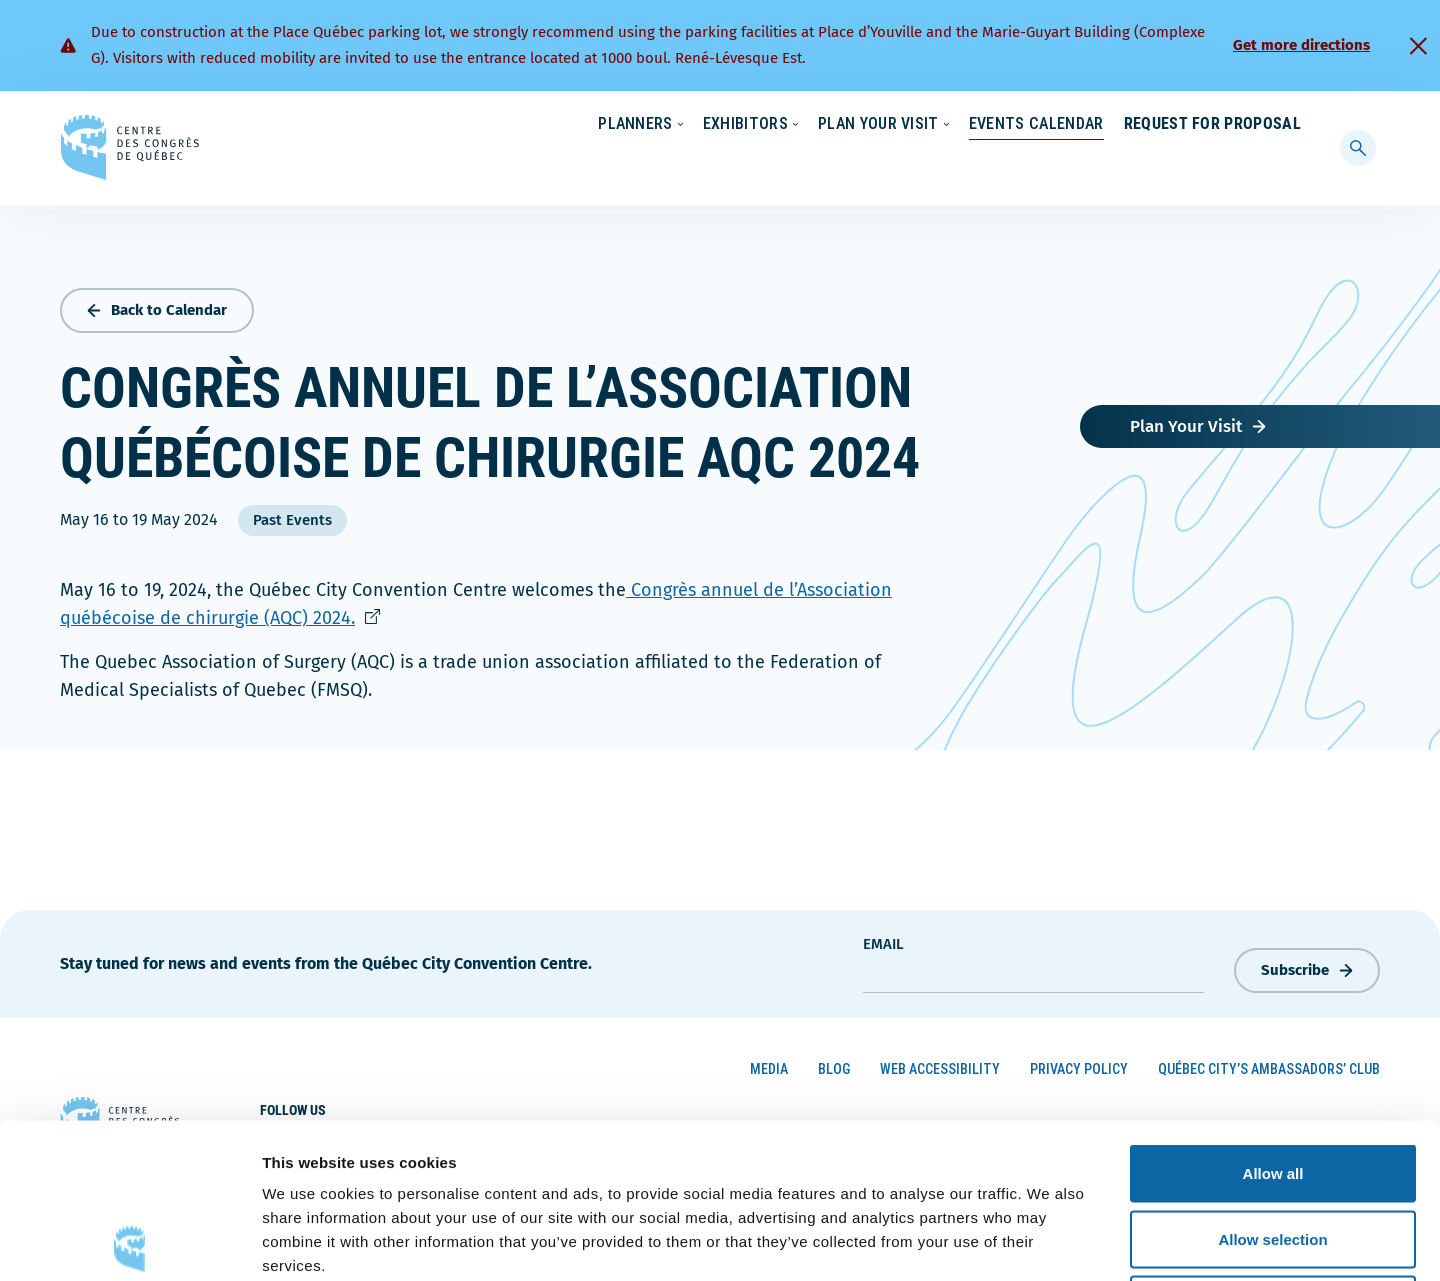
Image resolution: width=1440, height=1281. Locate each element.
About (1138, 125)
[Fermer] (1418, 46)
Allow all (1273, 1018)
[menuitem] (1292, 123)
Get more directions (1301, 45)
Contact (1220, 125)
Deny (1273, 1149)
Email (883, 939)
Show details (1049, 1241)
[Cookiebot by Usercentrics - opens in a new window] (129, 1242)
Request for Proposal (1212, 164)
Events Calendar (1016, 164)
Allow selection (1272, 1084)
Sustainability (972, 125)
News (1067, 125)
